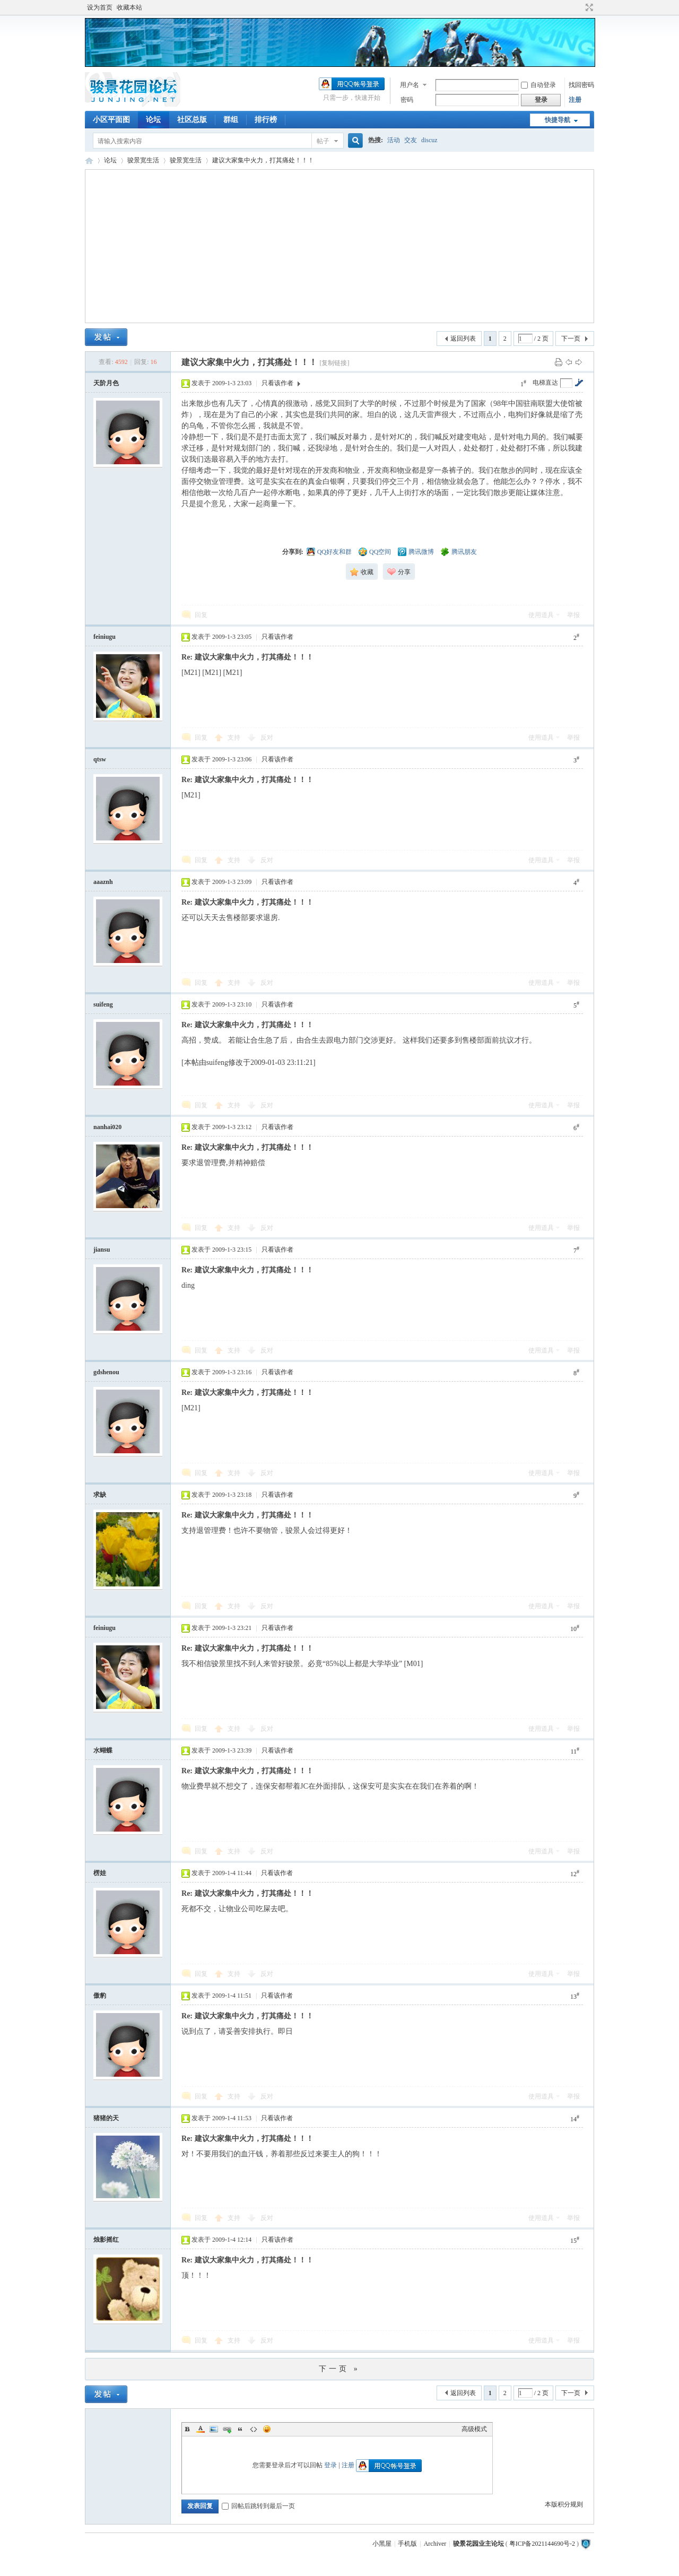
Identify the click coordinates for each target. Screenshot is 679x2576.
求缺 (99, 1494)
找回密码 (581, 85)
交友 (410, 140)
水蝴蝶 (102, 1750)
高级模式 (474, 2429)
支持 (235, 737)
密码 (407, 99)
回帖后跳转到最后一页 (258, 2506)
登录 (330, 2465)
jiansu (101, 1249)
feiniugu (104, 636)
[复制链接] (334, 363)
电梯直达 (545, 382)
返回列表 (463, 338)
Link (227, 2429)
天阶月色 (106, 383)
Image (213, 2429)
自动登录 (538, 85)
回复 (201, 615)
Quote (240, 2429)
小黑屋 (381, 2543)
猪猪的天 (106, 2118)
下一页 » (339, 2369)
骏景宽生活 (143, 160)
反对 (266, 737)
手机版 (407, 2543)
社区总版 (192, 120)
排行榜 (266, 120)
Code (253, 2429)
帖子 (323, 141)
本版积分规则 (564, 2504)
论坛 (153, 120)
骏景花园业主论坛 (89, 160)
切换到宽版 (588, 7)
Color (200, 2429)
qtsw (99, 759)
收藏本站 (129, 7)
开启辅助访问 (579, 7)
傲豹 (99, 1995)
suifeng (103, 1004)
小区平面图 (111, 120)
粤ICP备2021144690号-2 (542, 2543)
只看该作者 (277, 383)
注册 (575, 99)
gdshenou (106, 1372)
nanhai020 (107, 1127)
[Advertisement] (339, 246)
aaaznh (103, 882)
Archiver (435, 2543)
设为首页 (99, 7)
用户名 (409, 85)
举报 (573, 615)
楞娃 (99, 1873)
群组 (230, 120)
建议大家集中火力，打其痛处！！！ (263, 160)
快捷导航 (557, 120)
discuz (429, 140)
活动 (393, 140)
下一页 (570, 338)
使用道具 (541, 615)
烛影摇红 (106, 2239)
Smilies (267, 2429)
